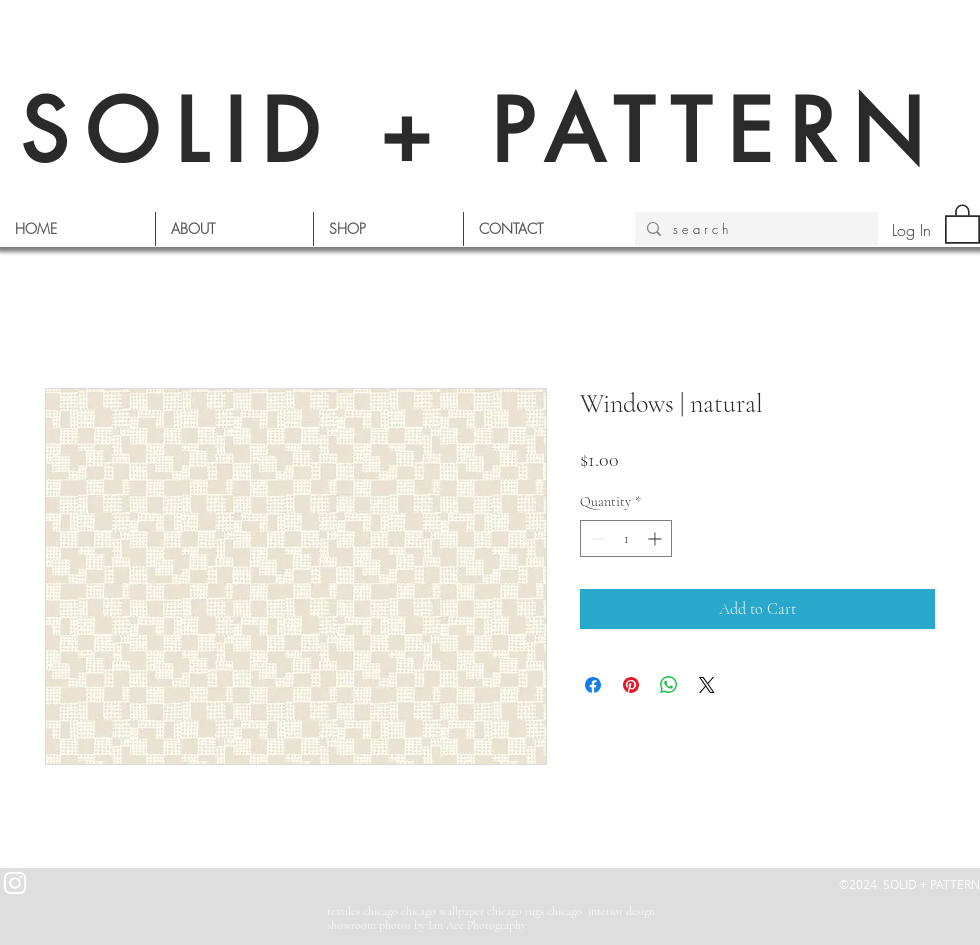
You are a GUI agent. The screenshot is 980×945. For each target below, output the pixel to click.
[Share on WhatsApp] (669, 685)
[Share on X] (707, 685)
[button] (962, 223)
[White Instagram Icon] (15, 883)
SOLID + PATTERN (480, 131)
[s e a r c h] (754, 229)
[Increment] (656, 538)
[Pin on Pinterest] (631, 685)
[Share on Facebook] (593, 685)
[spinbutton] (626, 538)
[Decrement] (595, 538)
